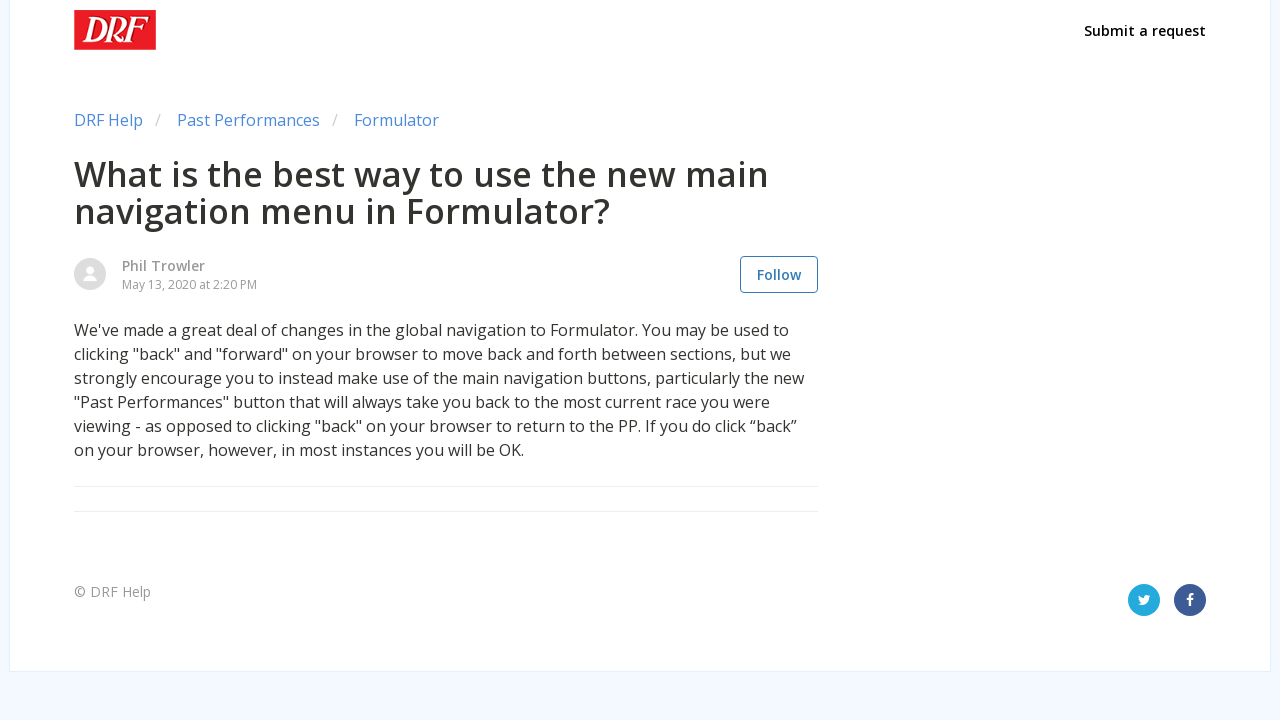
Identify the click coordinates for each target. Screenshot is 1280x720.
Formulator (396, 120)
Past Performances (248, 120)
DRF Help (108, 120)
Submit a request (1145, 30)
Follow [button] (779, 274)
